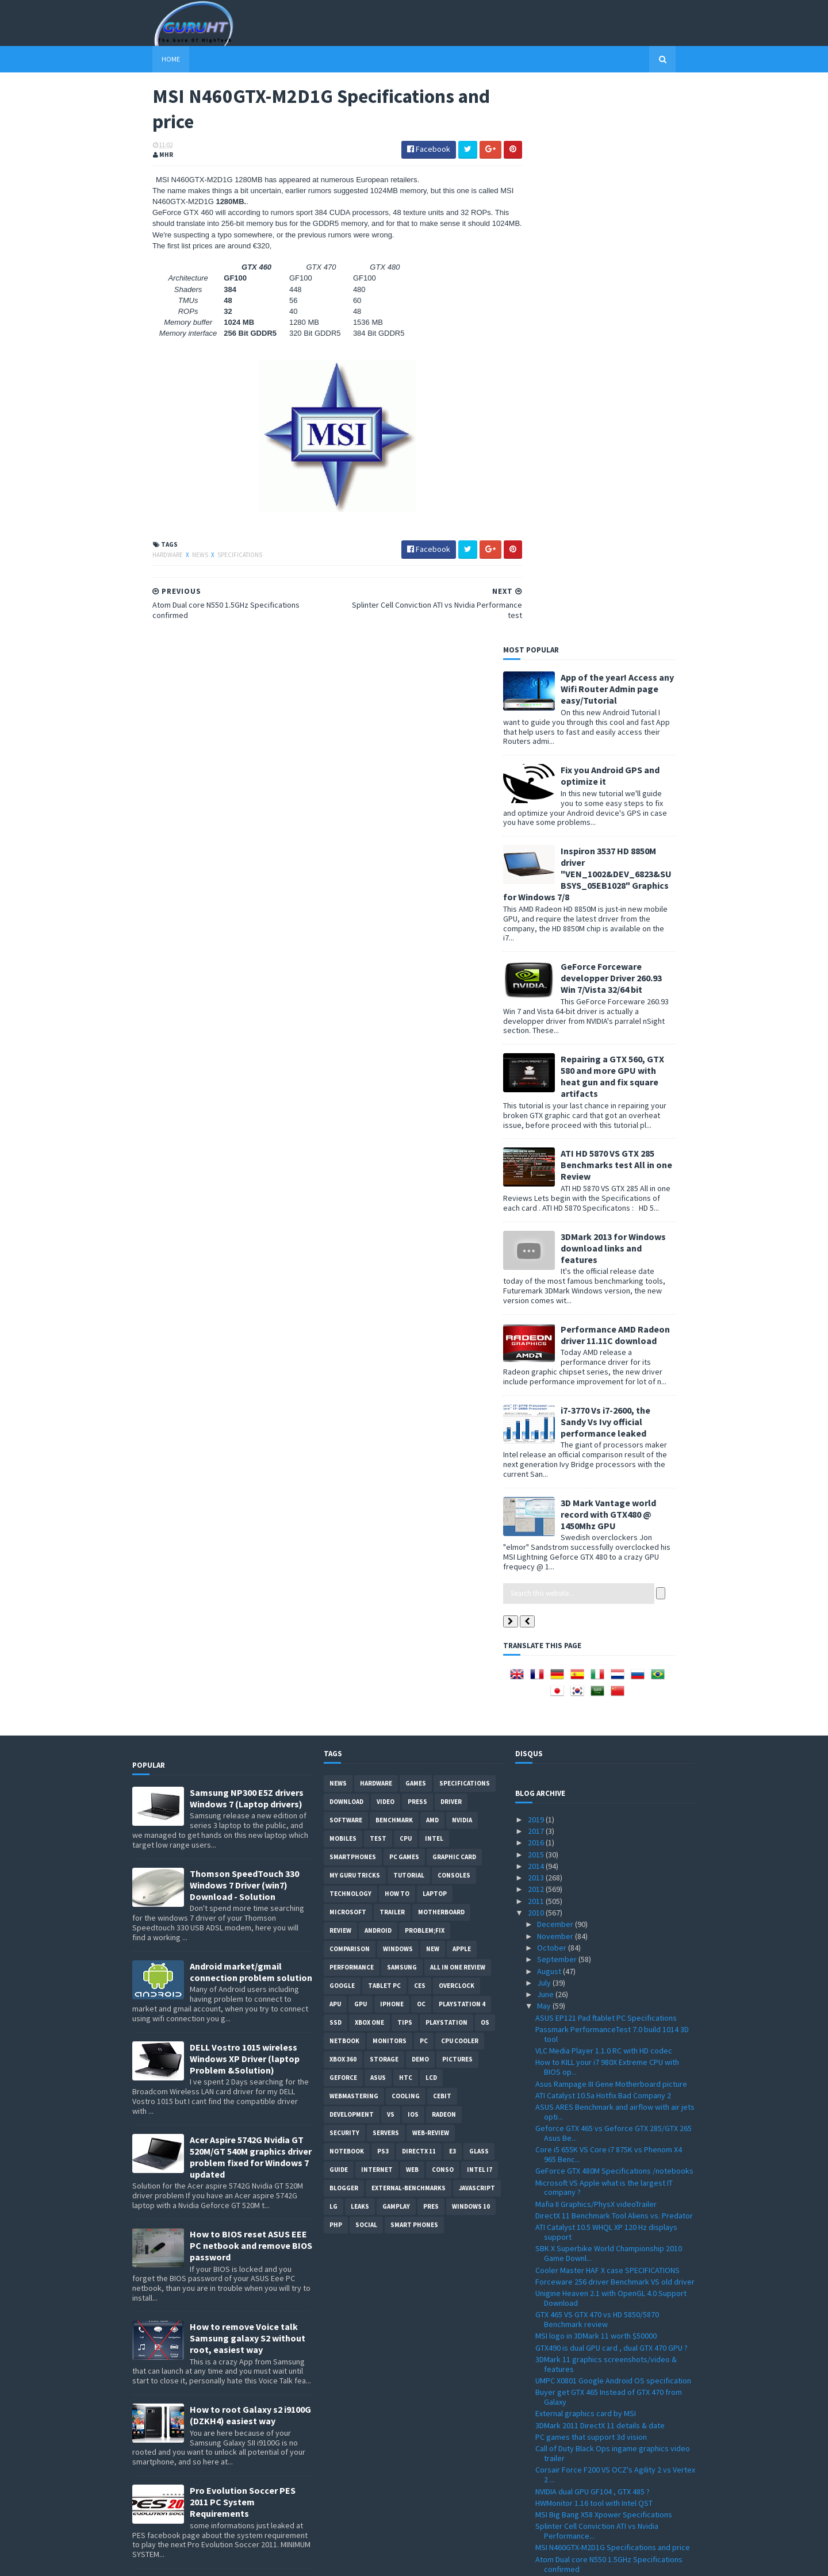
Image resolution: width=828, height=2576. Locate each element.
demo (420, 1500)
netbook (344, 1481)
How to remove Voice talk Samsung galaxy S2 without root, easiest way (247, 1778)
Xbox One (369, 1463)
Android (378, 1371)
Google (342, 1426)
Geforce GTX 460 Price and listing (592, 2151)
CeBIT (442, 1537)
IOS (413, 1555)
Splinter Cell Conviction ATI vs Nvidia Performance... (596, 1971)
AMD (432, 1261)
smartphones (352, 1297)
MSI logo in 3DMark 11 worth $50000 (596, 1776)
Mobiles (342, 1279)
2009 (537, 2502)
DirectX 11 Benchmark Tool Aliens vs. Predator (614, 1656)
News (180, 556)
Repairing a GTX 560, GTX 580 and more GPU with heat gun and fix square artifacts (632, 517)
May (545, 1447)
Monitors (390, 1481)
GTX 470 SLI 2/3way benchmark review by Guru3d (605, 2069)
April (545, 2456)
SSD (335, 1463)
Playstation (446, 1463)
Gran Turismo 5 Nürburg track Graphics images (614, 2106)
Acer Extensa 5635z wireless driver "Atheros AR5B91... (611, 2373)
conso (443, 1610)
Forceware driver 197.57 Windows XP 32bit (608, 2411)
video (385, 1242)
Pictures (457, 1500)
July (545, 1423)
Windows (398, 1389)
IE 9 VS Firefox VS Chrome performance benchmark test (602, 2319)
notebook (346, 1592)
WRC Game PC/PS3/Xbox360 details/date (605, 2422)
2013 (537, 1318)
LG (333, 1647)
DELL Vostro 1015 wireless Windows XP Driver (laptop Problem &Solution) (245, 1499)
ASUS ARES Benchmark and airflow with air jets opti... (615, 1552)
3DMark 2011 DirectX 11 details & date (600, 1866)
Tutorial (408, 1316)
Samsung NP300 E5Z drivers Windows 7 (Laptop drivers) (247, 1238)
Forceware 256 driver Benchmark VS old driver (615, 1722)
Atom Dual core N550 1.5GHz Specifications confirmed (609, 2005)
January (551, 2491)
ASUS (378, 1518)
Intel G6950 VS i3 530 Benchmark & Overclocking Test (593, 2243)
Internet (377, 1610)
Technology (350, 1334)
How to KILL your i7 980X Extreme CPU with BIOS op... (607, 1508)
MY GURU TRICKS (354, 1316)
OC (421, 1445)
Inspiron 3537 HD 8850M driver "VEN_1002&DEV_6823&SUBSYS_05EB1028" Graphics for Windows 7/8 (607, 314)
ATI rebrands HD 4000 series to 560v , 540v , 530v (609, 2265)
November (556, 1377)
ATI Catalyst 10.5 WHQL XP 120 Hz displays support (606, 1673)
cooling (406, 1537)
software (345, 1261)
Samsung (402, 1408)
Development (351, 1555)
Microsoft (347, 1353)
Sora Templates (193, 2560)
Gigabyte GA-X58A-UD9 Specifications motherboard (599, 2135)
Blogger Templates (257, 2560)
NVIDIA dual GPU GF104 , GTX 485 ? (592, 1932)
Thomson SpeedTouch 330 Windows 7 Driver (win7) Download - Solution (244, 1325)
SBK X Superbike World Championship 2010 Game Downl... (608, 1694)
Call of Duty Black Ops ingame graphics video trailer (612, 1894)
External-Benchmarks (408, 1629)
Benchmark (394, 1261)
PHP (335, 1665)
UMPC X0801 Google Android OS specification (613, 1821)
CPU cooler (459, 1481)
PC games (404, 1297)
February (553, 2479)
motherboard (441, 1353)
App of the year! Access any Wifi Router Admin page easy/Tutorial (637, 129)
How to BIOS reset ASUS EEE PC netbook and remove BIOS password (251, 1686)
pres (431, 1647)
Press (417, 1242)
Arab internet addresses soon (587, 2281)
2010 (537, 1353)
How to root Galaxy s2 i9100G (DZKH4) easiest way (250, 1855)
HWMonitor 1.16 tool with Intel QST (594, 1943)
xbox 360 (342, 1500)
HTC (405, 1518)
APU (335, 1445)
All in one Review (457, 1408)
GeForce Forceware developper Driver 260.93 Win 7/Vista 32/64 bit (631, 418)
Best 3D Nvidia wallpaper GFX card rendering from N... (611, 2189)
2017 (537, 1271)
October (552, 1388)
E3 (452, 1592)
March (548, 2467)
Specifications (219, 556)
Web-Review (430, 1573)
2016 (537, 1283)
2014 (537, 1307)
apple (462, 1389)
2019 (537, 1260)
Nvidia (462, 1261)
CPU (406, 1279)
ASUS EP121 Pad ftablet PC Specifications (606, 1458)
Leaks (360, 1647)
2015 (537, 1295)
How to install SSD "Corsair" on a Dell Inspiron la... (612, 2047)
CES (419, 1426)
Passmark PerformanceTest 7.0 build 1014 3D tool (612, 1475)
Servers (386, 1573)
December (556, 1365)
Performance (351, 1408)
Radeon (444, 1555)
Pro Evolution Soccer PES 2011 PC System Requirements (243, 1942)
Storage (384, 1500)
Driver (451, 1242)
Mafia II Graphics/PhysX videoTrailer (596, 1645)
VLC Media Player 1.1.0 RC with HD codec (603, 1491)
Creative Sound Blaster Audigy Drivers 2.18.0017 (600, 2395)
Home (150, 59)
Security (344, 1573)
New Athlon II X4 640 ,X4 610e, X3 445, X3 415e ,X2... (612, 2211)
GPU (360, 1445)
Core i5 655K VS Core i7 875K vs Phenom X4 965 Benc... (608, 1595)
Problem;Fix (424, 1371)
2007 (537, 2526)
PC (424, 1481)
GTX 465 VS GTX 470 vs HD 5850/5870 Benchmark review (597, 1760)
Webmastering (353, 1537)
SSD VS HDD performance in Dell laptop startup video (615, 2026)
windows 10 (471, 1647)
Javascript (477, 1629)
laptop (435, 1334)
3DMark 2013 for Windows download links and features (633, 688)
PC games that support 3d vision (591, 1877)
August (550, 1412)
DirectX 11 (419, 1592)
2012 (537, 1330)
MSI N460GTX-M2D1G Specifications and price (612, 1988)
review (340, 1371)
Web (412, 1610)
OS (485, 1463)
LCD (431, 1518)
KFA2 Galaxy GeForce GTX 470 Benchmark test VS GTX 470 (614, 2167)
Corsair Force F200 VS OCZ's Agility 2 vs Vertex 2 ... (615, 1915)
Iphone (392, 1445)
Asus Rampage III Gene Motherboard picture (611, 1524)
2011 (537, 1342)
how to (397, 1334)
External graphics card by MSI (585, 1854)
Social (366, 1665)
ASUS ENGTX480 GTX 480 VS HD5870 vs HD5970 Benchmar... (613, 2439)
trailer (392, 1353)
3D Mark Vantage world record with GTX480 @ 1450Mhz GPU (628, 955)
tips (404, 1463)
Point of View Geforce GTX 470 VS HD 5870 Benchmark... (606, 2090)
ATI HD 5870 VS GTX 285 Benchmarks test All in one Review (636, 605)
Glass (479, 1592)
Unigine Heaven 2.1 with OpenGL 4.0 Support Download (611, 1739)
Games (415, 1224)
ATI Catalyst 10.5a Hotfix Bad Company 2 (603, 1536)
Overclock (456, 1426)
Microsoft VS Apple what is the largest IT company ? (604, 1628)
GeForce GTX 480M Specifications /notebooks (614, 1611)
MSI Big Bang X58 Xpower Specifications (603, 1955)
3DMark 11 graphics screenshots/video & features (606, 1805)
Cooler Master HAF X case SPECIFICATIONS (607, 1711)
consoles (454, 1316)
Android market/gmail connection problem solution (251, 1412)
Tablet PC (384, 1426)
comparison (349, 1389)
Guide (338, 1610)
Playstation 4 (462, 1445)
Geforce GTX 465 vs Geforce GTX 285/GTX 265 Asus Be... (613, 1574)
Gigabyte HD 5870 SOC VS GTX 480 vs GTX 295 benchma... (612, 2297)
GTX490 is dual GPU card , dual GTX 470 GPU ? (611, 1788)
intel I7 (479, 1610)
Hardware (148, 556)
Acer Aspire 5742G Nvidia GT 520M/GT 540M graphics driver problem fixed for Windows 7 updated (251, 1598)
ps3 (383, 1592)
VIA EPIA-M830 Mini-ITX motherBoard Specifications (596, 2341)
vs (390, 1555)
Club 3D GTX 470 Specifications (588, 2227)
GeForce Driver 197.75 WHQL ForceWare (604, 2118)
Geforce (343, 1518)
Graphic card (454, 1297)
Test (378, 1279)
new (432, 1389)
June (546, 1435)
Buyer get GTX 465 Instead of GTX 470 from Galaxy (608, 1838)
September (557, 1400)
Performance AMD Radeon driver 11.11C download (635, 775)
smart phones (414, 1665)
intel (434, 1279)
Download (346, 1242)
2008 (537, 2514)
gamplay (396, 1647)
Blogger (343, 1629)
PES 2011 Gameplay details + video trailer (606, 2357)
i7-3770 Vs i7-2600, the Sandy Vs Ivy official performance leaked (625, 862)
